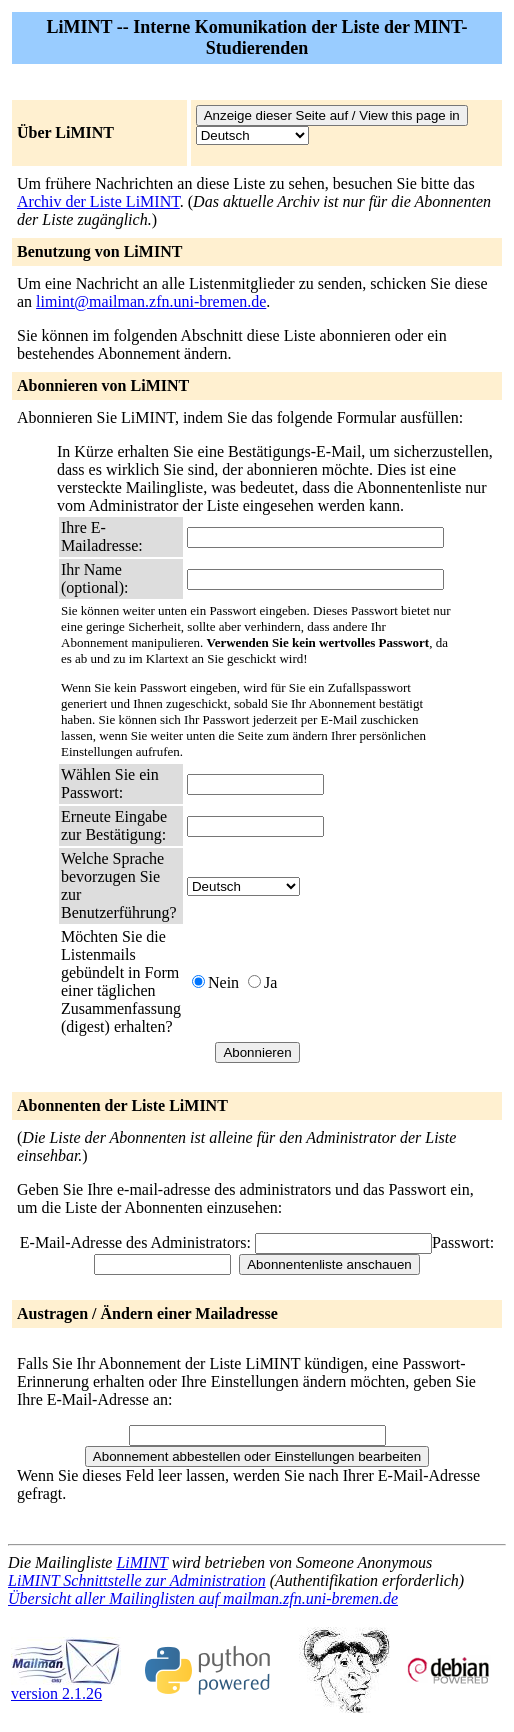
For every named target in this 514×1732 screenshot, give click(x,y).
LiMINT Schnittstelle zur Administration (137, 1580)
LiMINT (141, 1562)
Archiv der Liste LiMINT (98, 201)
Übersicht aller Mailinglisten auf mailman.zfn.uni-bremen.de (203, 1598)
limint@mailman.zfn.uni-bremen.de (151, 301)
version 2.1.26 (66, 1686)
